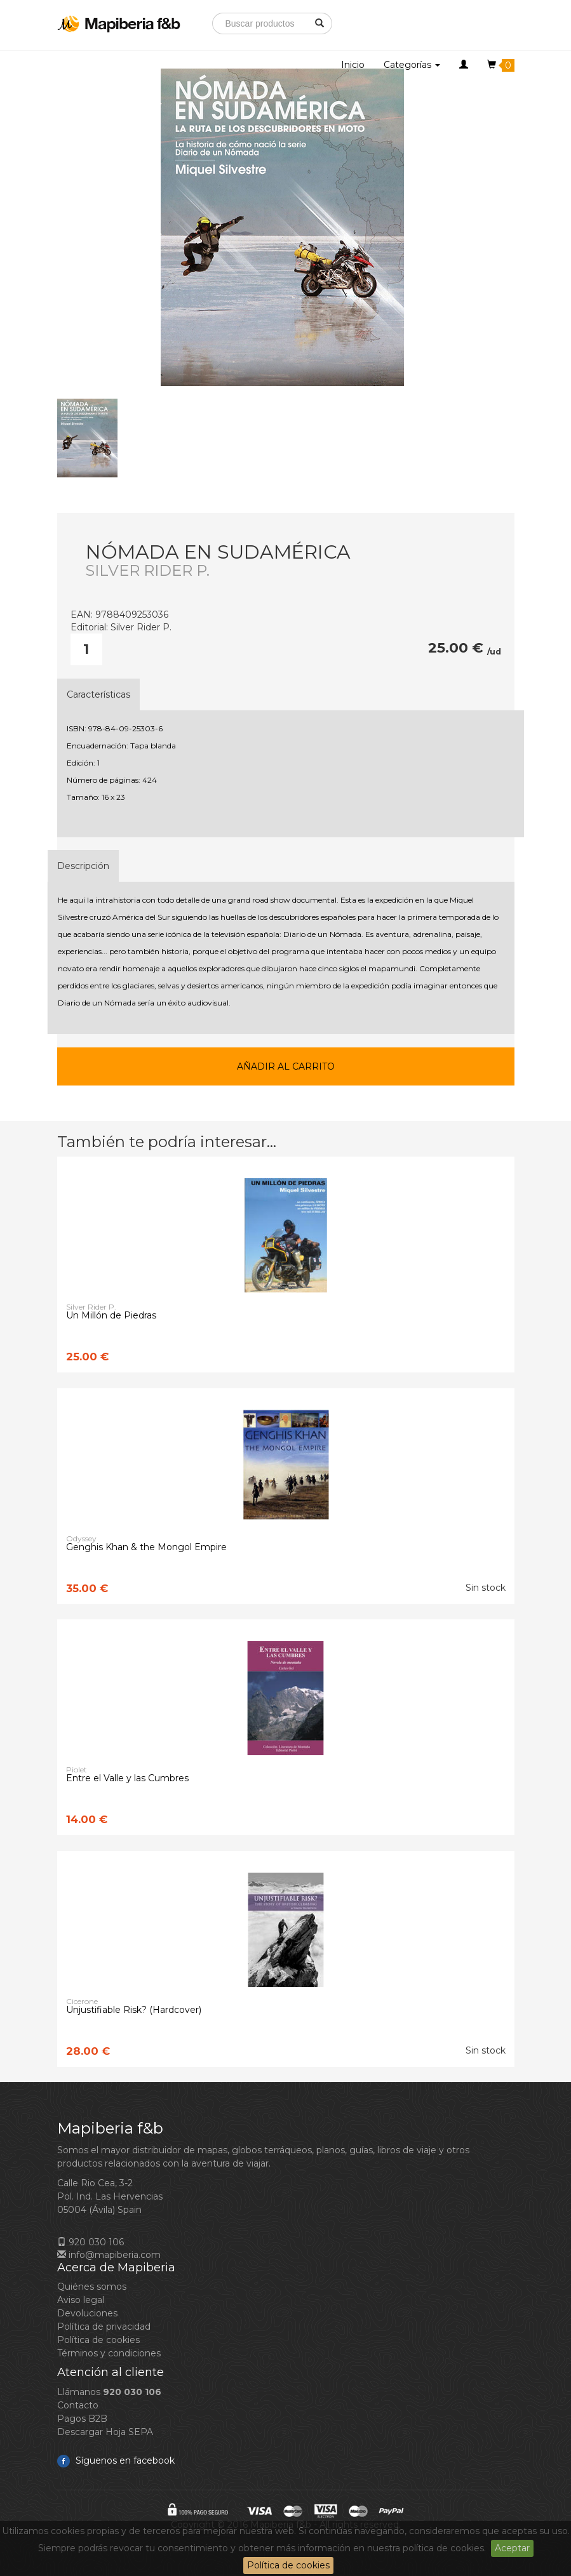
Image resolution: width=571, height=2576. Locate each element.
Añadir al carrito (286, 1066)
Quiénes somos (91, 2286)
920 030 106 (90, 2242)
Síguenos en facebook (116, 2460)
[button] (464, 64)
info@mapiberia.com (109, 2255)
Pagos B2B (82, 2418)
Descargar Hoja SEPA (105, 2432)
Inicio (353, 64)
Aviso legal (80, 2300)
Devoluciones (87, 2313)
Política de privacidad (104, 2326)
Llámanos (109, 2392)
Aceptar (512, 2548)
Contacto (77, 2405)
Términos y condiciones (109, 2353)
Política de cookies (288, 2565)
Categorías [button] (412, 64)
